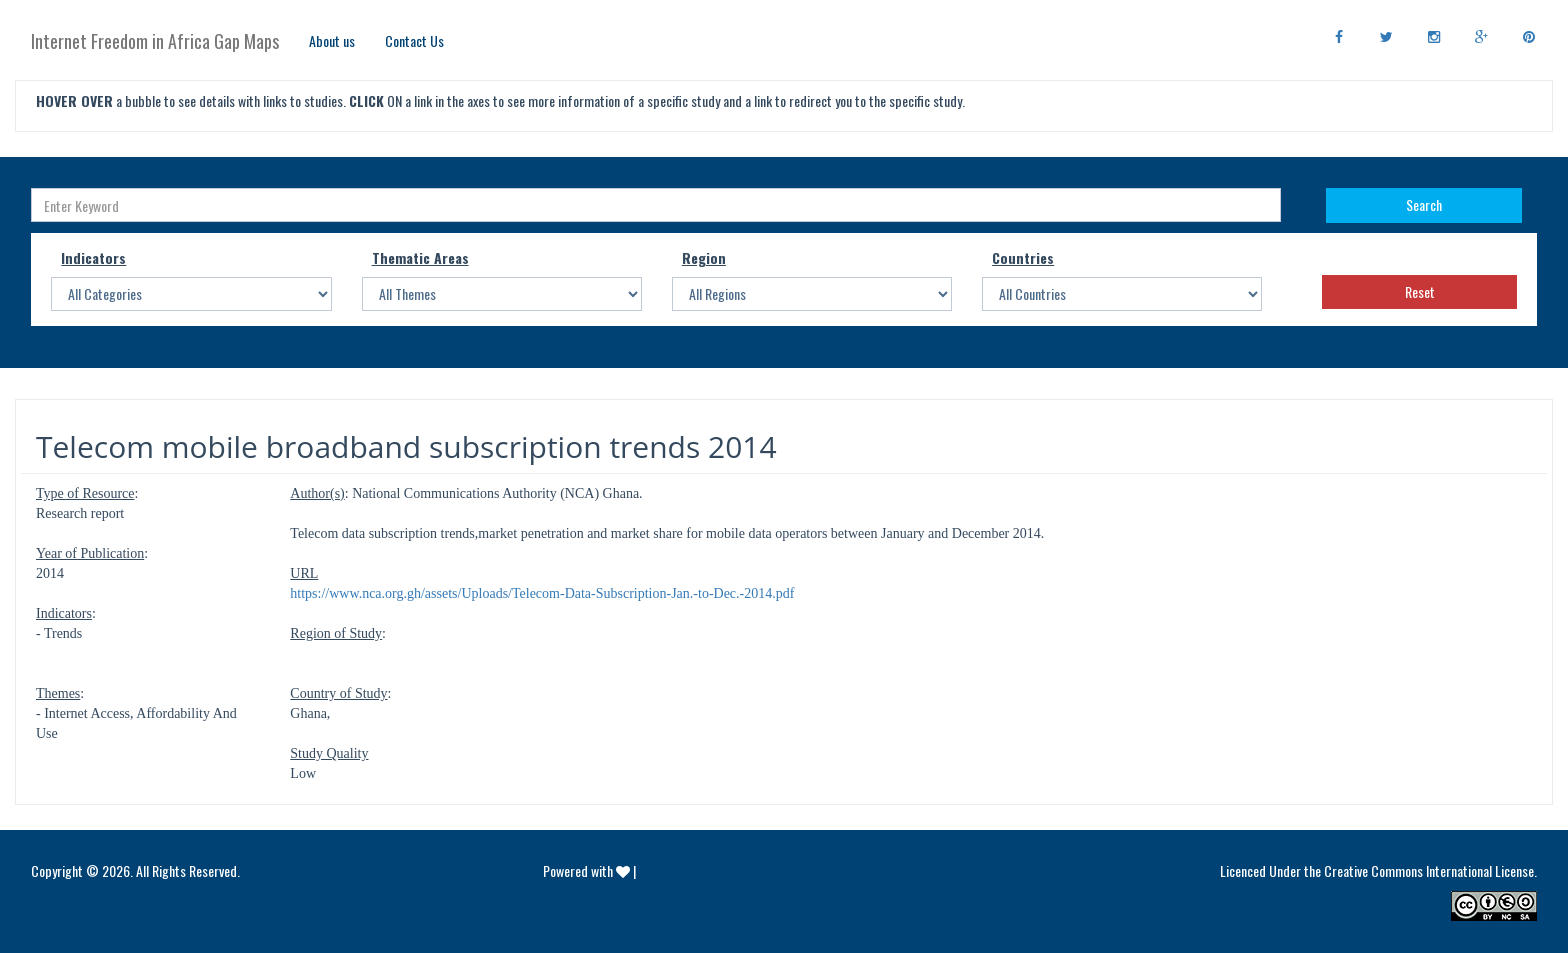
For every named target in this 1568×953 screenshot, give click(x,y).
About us (332, 40)
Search (1424, 204)
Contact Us (414, 40)
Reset (1420, 291)
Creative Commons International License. (1430, 870)
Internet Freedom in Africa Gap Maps (155, 41)
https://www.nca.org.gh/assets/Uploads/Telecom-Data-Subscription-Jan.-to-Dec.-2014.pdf (542, 593)
